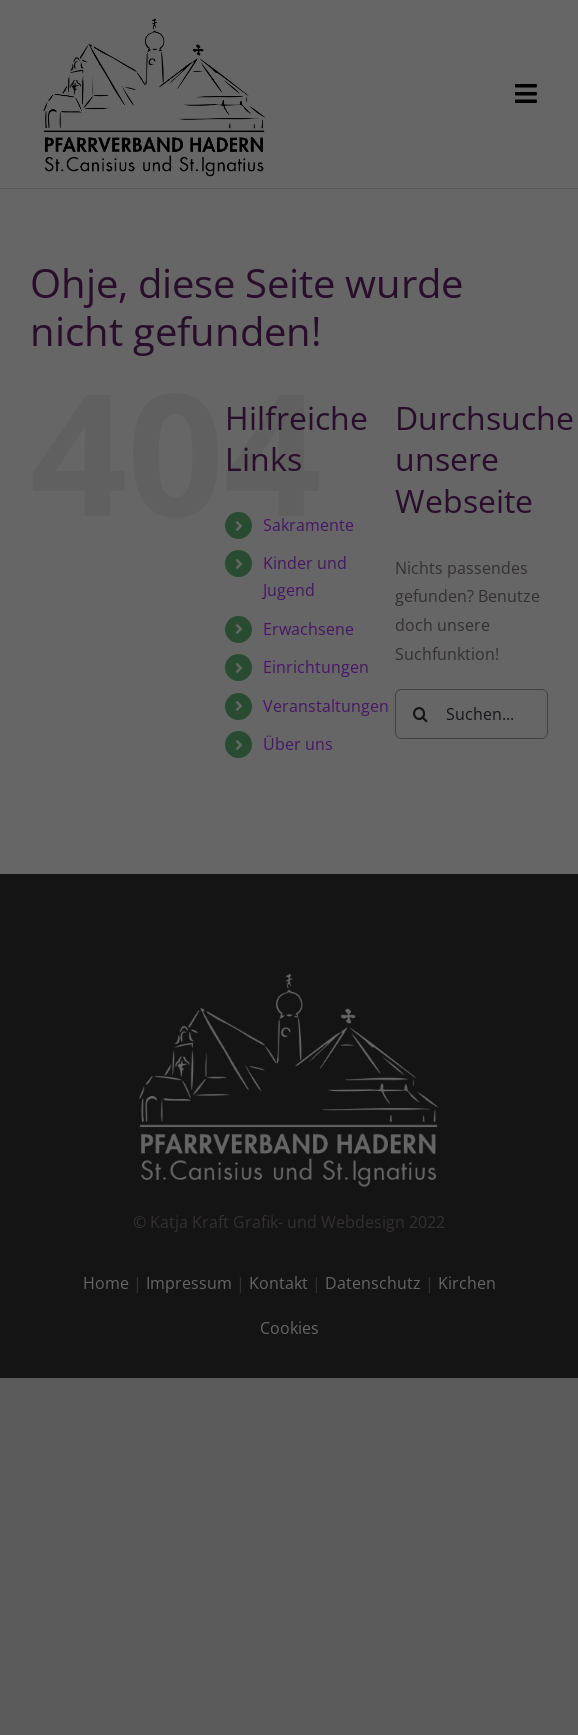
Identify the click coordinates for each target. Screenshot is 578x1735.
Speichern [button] (289, 485)
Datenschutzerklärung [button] (299, 646)
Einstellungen (80, 309)
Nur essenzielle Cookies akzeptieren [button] (289, 544)
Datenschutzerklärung (108, 290)
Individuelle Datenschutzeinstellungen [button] (289, 603)
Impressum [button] (400, 646)
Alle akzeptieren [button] (289, 426)
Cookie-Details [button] (188, 646)
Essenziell (81, 355)
